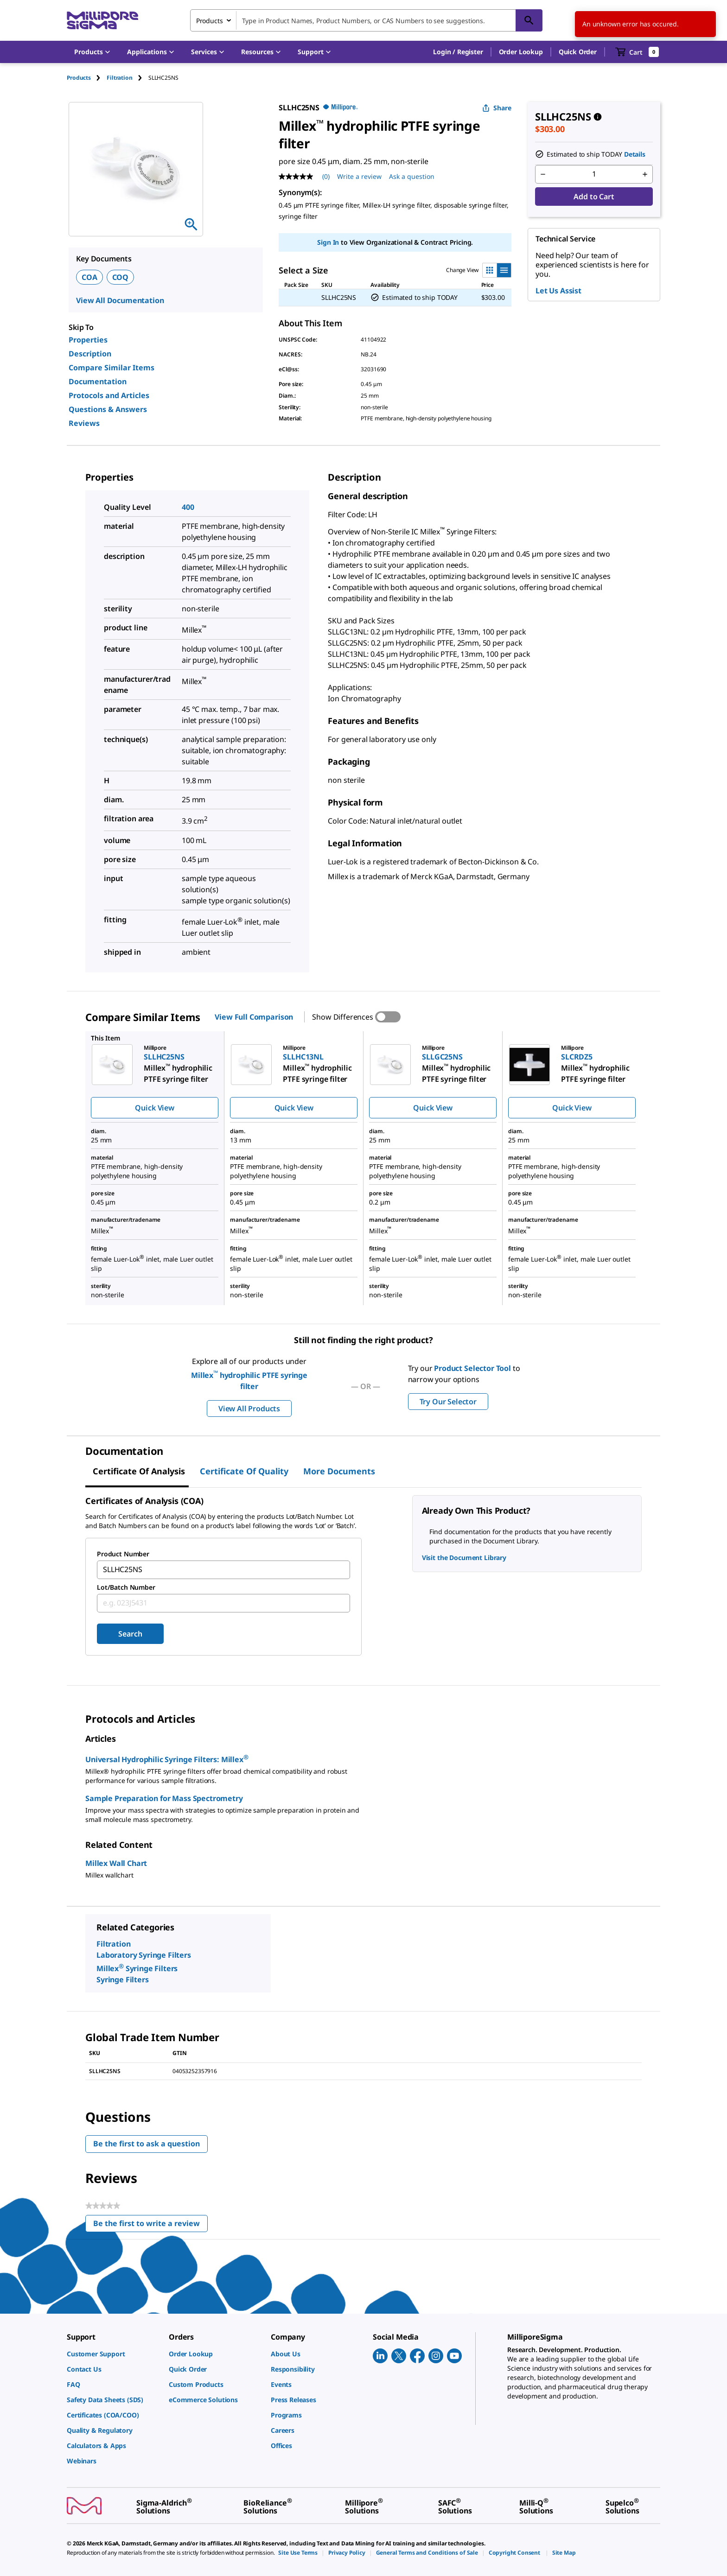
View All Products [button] (249, 1408)
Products (79, 78)
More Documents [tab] (339, 1471)
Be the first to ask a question (146, 2143)
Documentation (98, 381)
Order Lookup (521, 51)
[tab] (87, 78)
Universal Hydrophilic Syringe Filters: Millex (167, 1758)
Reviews (84, 423)
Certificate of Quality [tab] (244, 1471)
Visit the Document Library (464, 1557)
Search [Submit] (130, 1634)
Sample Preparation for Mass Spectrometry (164, 1798)
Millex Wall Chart (116, 1863)
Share (496, 107)
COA (89, 277)
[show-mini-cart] (637, 51)
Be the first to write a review (150, 2225)
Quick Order (578, 51)
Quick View (154, 1108)
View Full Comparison (254, 1017)
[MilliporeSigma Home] (102, 21)
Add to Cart (594, 196)
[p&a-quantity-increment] (645, 174)
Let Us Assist (558, 290)
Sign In (328, 242)
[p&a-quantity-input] (594, 174)
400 (188, 507)
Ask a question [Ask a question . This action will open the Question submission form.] (411, 176)
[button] (458, 52)
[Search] (529, 20)
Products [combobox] (209, 20)
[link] (113, 2354)
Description (90, 354)
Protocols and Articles (109, 395)
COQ (120, 277)
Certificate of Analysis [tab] (139, 1471)
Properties (88, 340)
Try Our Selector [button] (448, 1401)
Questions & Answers (108, 409)
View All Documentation (120, 300)
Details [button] (634, 154)
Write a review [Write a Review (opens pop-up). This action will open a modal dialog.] (359, 176)
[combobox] (366, 20)
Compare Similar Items (111, 367)
